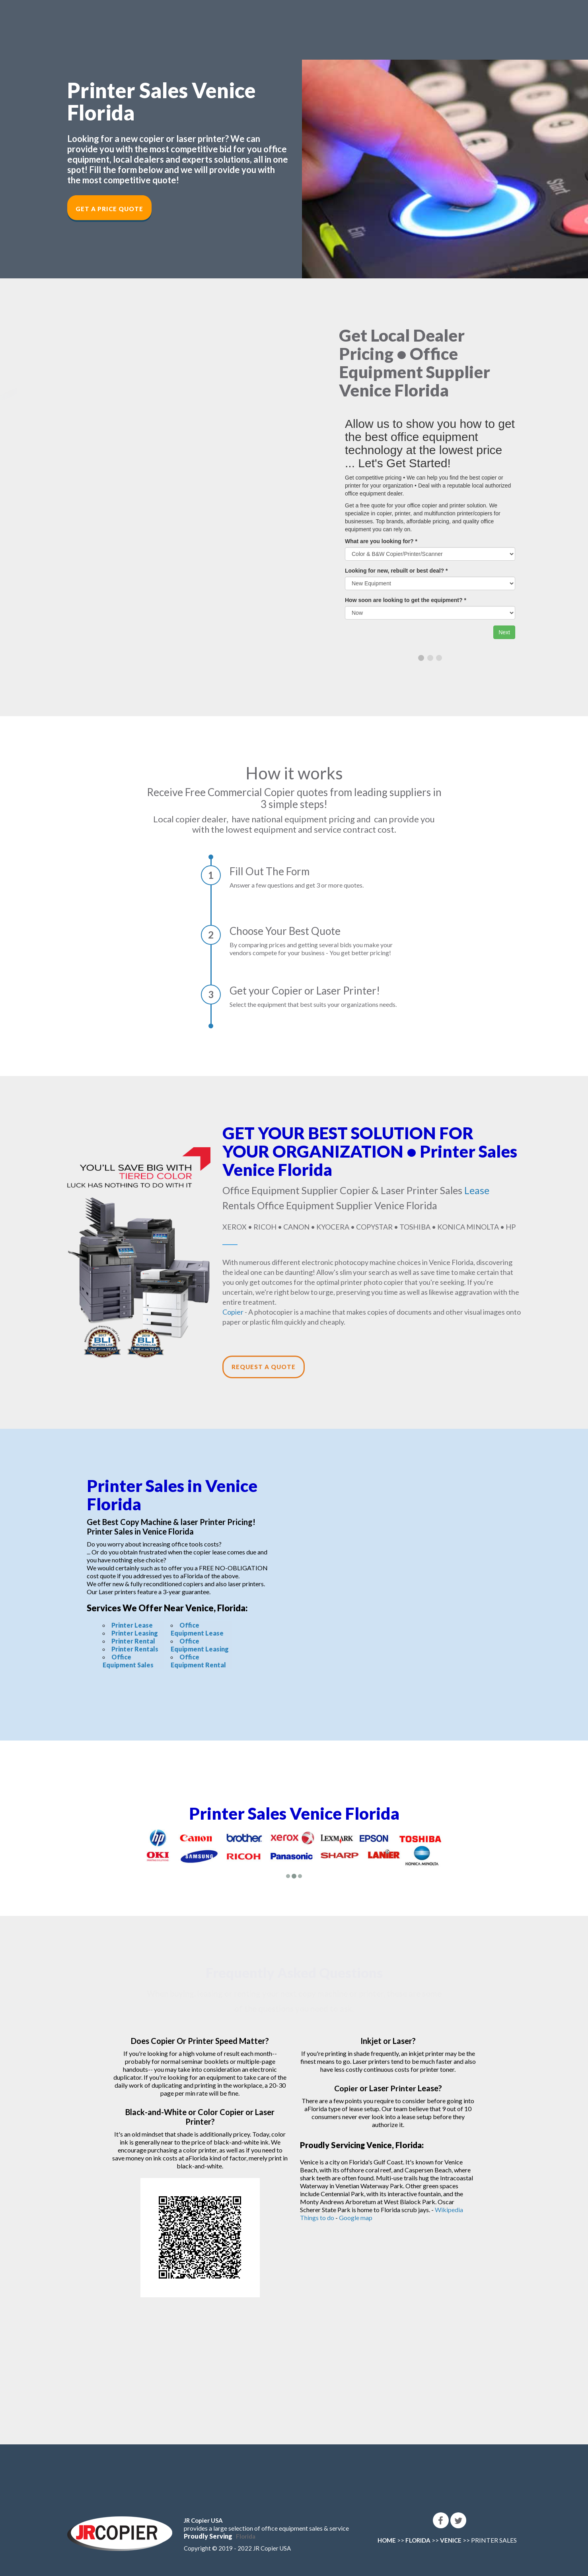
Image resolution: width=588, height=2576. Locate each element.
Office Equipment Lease (197, 1629)
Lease (476, 1190)
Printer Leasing (134, 1633)
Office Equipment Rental (198, 1661)
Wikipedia (449, 2209)
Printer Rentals (134, 1649)
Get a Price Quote (109, 208)
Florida (245, 2536)
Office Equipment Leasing (200, 1645)
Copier (232, 1311)
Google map (355, 2217)
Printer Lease (132, 1625)
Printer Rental (133, 1641)
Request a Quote (264, 1366)
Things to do (317, 2217)
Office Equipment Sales (128, 1661)
